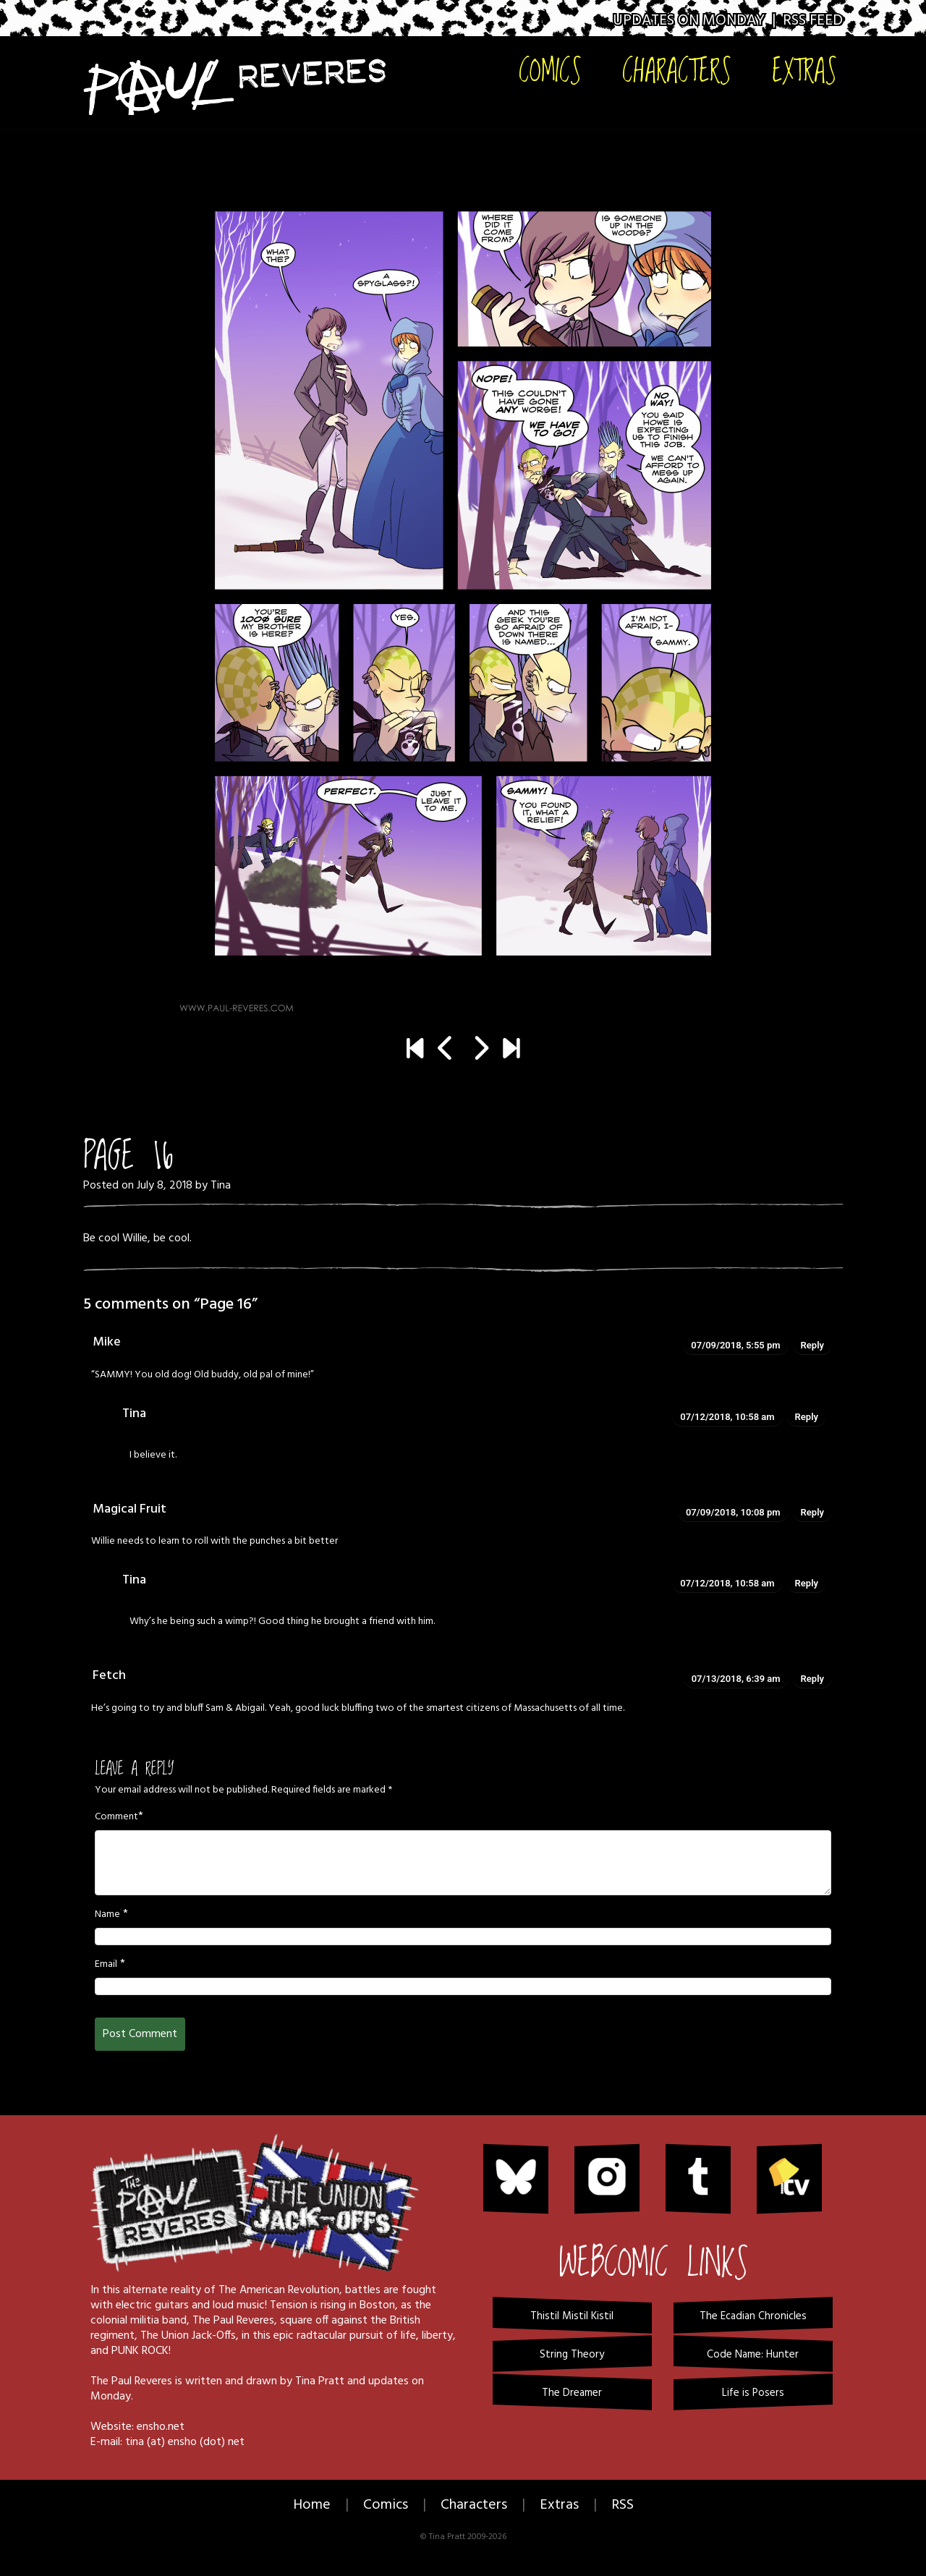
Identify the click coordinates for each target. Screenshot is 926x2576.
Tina (221, 1185)
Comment (116, 1817)
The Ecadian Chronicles (753, 2316)
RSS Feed (813, 21)
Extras (804, 70)
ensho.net (160, 2427)
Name (107, 1915)
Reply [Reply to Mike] (812, 1345)
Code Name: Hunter (753, 2354)
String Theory (572, 2354)
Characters (676, 70)
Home (312, 2505)
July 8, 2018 (164, 1185)
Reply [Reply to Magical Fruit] (812, 1512)
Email (106, 1964)
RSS (622, 2505)
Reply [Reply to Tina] (806, 1416)
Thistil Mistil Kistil (571, 2316)
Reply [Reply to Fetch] (812, 1678)
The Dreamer (572, 2393)
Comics (550, 70)
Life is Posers (753, 2393)
